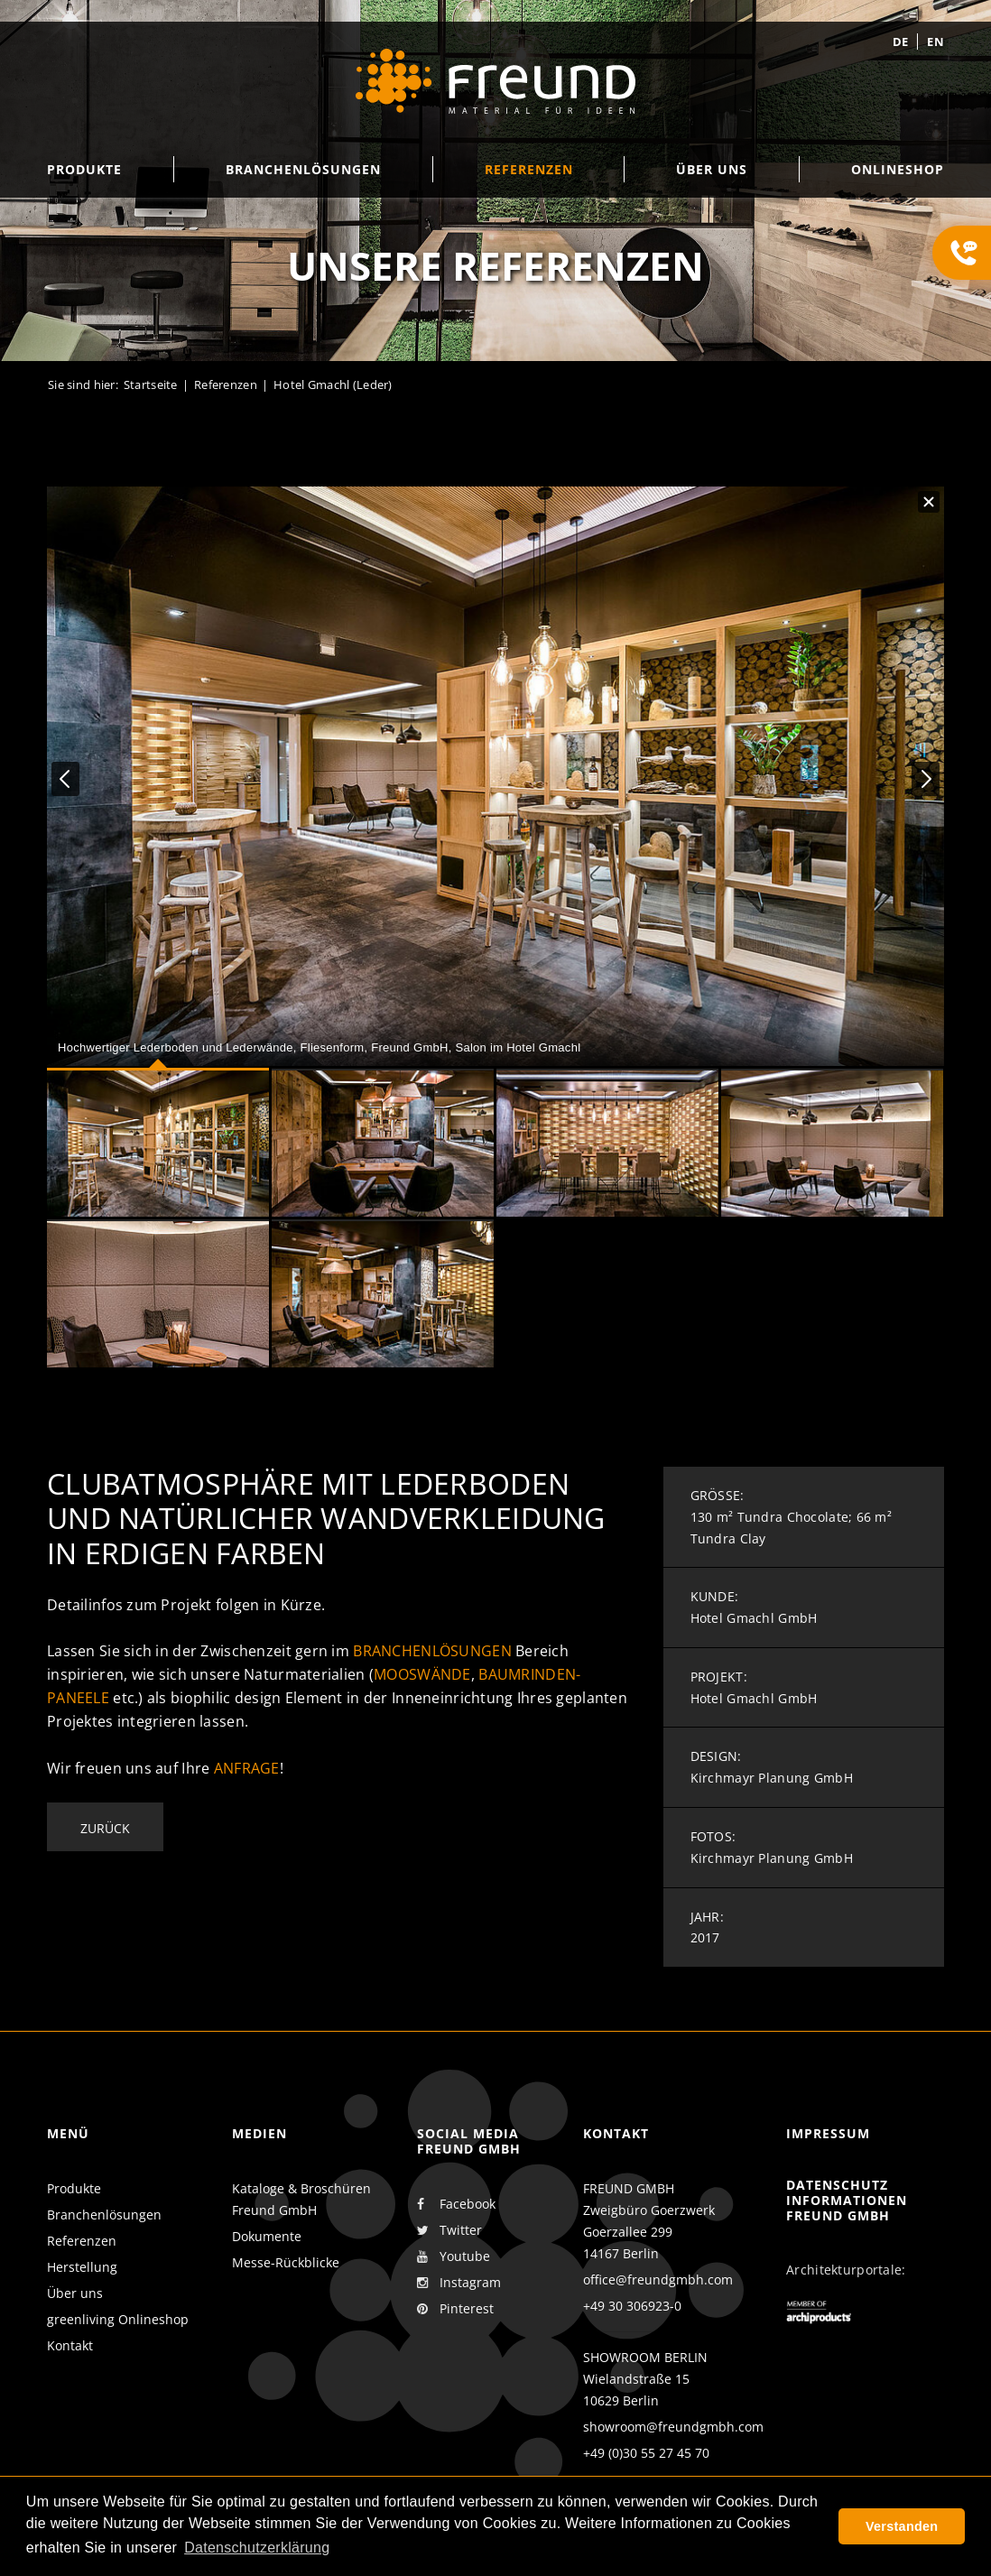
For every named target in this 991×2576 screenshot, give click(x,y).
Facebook (456, 2204)
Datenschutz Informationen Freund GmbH (846, 2200)
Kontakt (70, 2345)
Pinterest (455, 2309)
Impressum (828, 2133)
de (901, 41)
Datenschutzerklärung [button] (256, 2547)
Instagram (459, 2282)
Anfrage (247, 1768)
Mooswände (422, 1674)
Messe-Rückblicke (285, 2262)
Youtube (453, 2256)
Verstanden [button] (902, 2526)
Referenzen (225, 384)
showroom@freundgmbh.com (673, 2426)
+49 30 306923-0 (632, 2305)
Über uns (75, 2293)
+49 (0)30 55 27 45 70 (646, 2452)
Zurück (105, 1828)
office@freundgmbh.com (658, 2279)
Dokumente (266, 2236)
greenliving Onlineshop (118, 2319)
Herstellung (82, 2266)
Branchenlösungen (432, 1651)
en (935, 41)
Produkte (74, 2188)
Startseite (151, 384)
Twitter (449, 2230)
